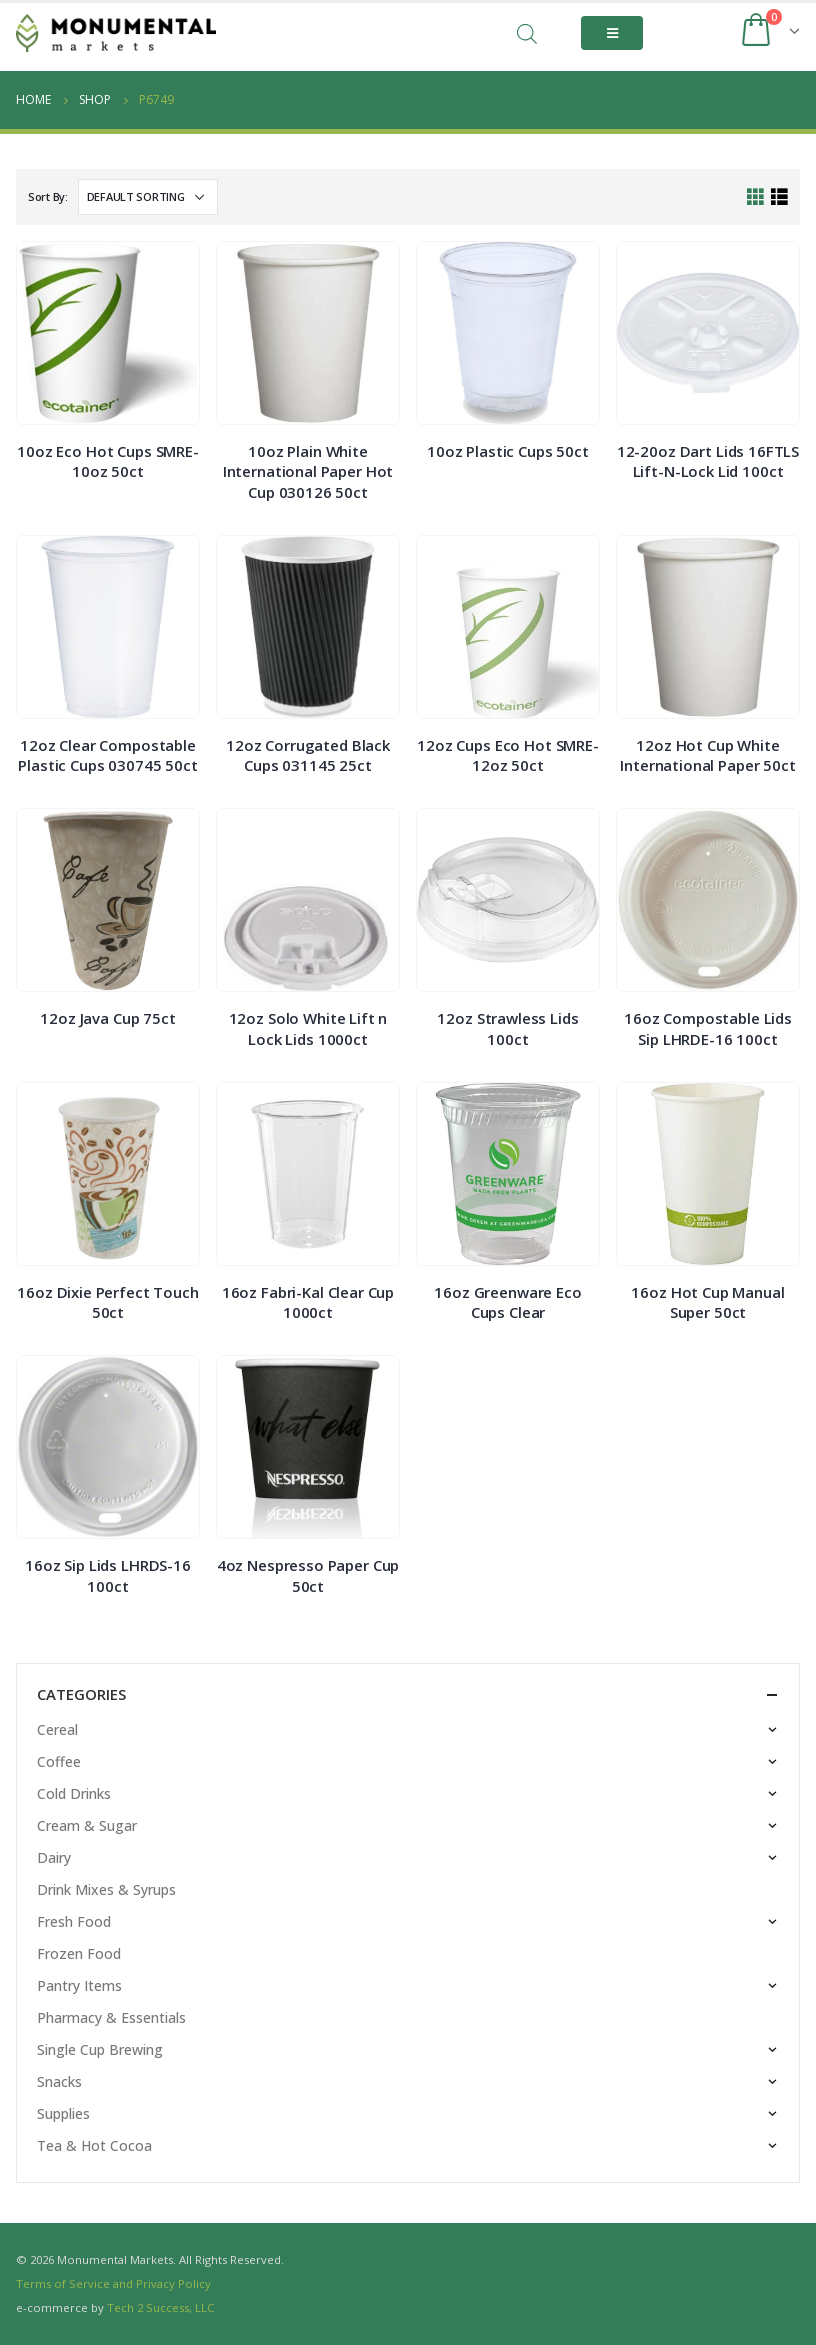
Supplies (63, 2113)
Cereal (57, 1729)
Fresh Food (74, 1921)
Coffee (59, 1761)
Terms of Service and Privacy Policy (113, 2283)
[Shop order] (148, 197)
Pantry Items (79, 1985)
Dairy (54, 1857)
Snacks (59, 2081)
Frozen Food (79, 1953)
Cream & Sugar (87, 1825)
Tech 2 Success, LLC (160, 2307)
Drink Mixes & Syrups (106, 1889)
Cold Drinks (74, 1793)
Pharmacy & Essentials (111, 2017)
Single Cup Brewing (100, 2049)
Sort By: (48, 196)
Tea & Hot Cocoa (94, 2145)
